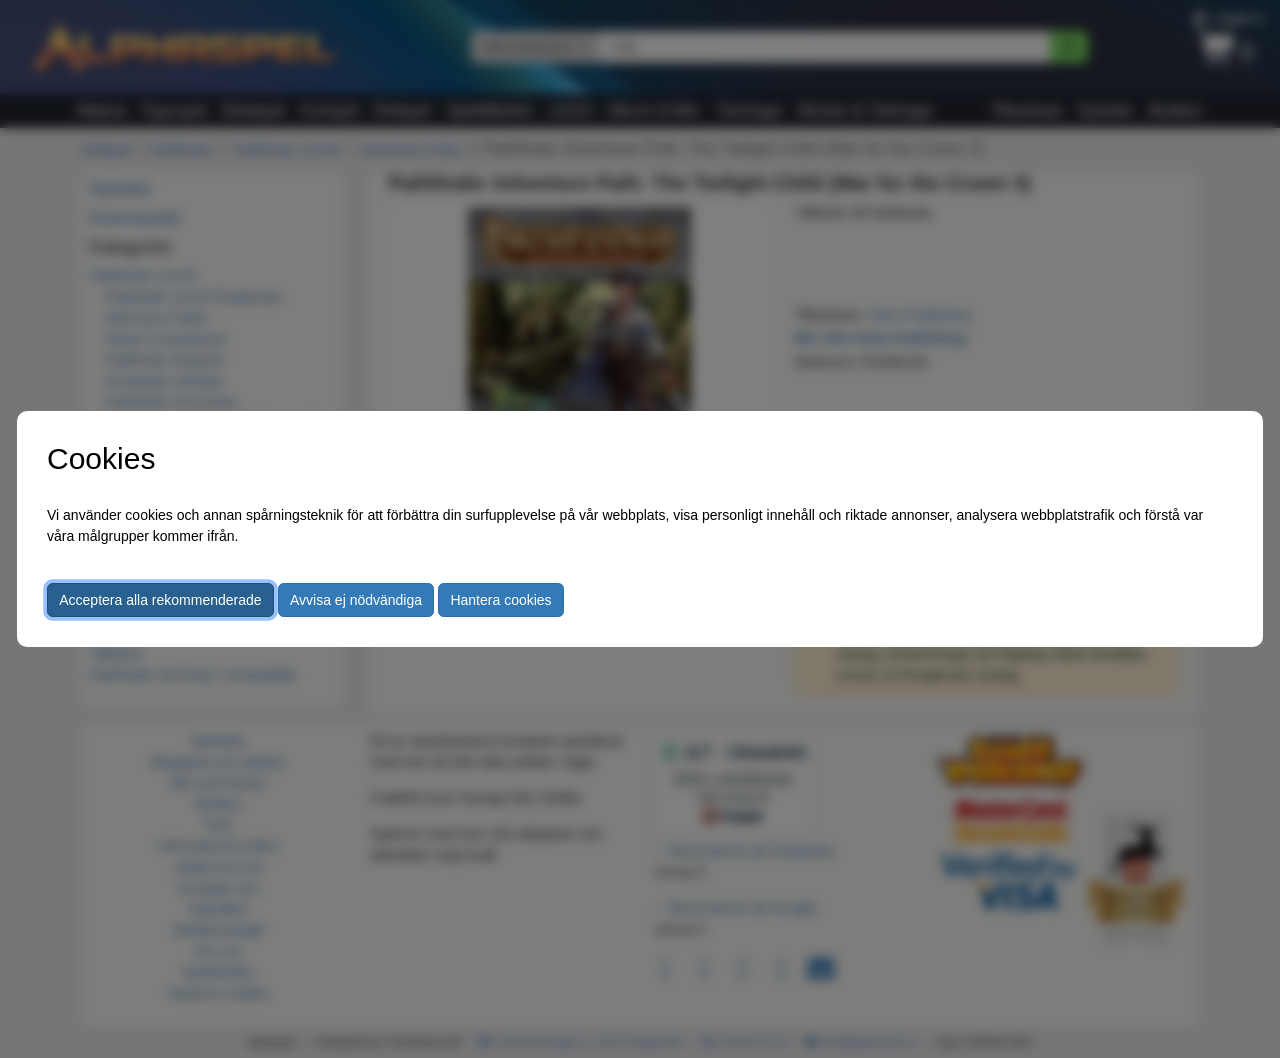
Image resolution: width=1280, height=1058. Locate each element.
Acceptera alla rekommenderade (160, 600)
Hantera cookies (500, 600)
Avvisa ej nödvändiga (356, 600)
